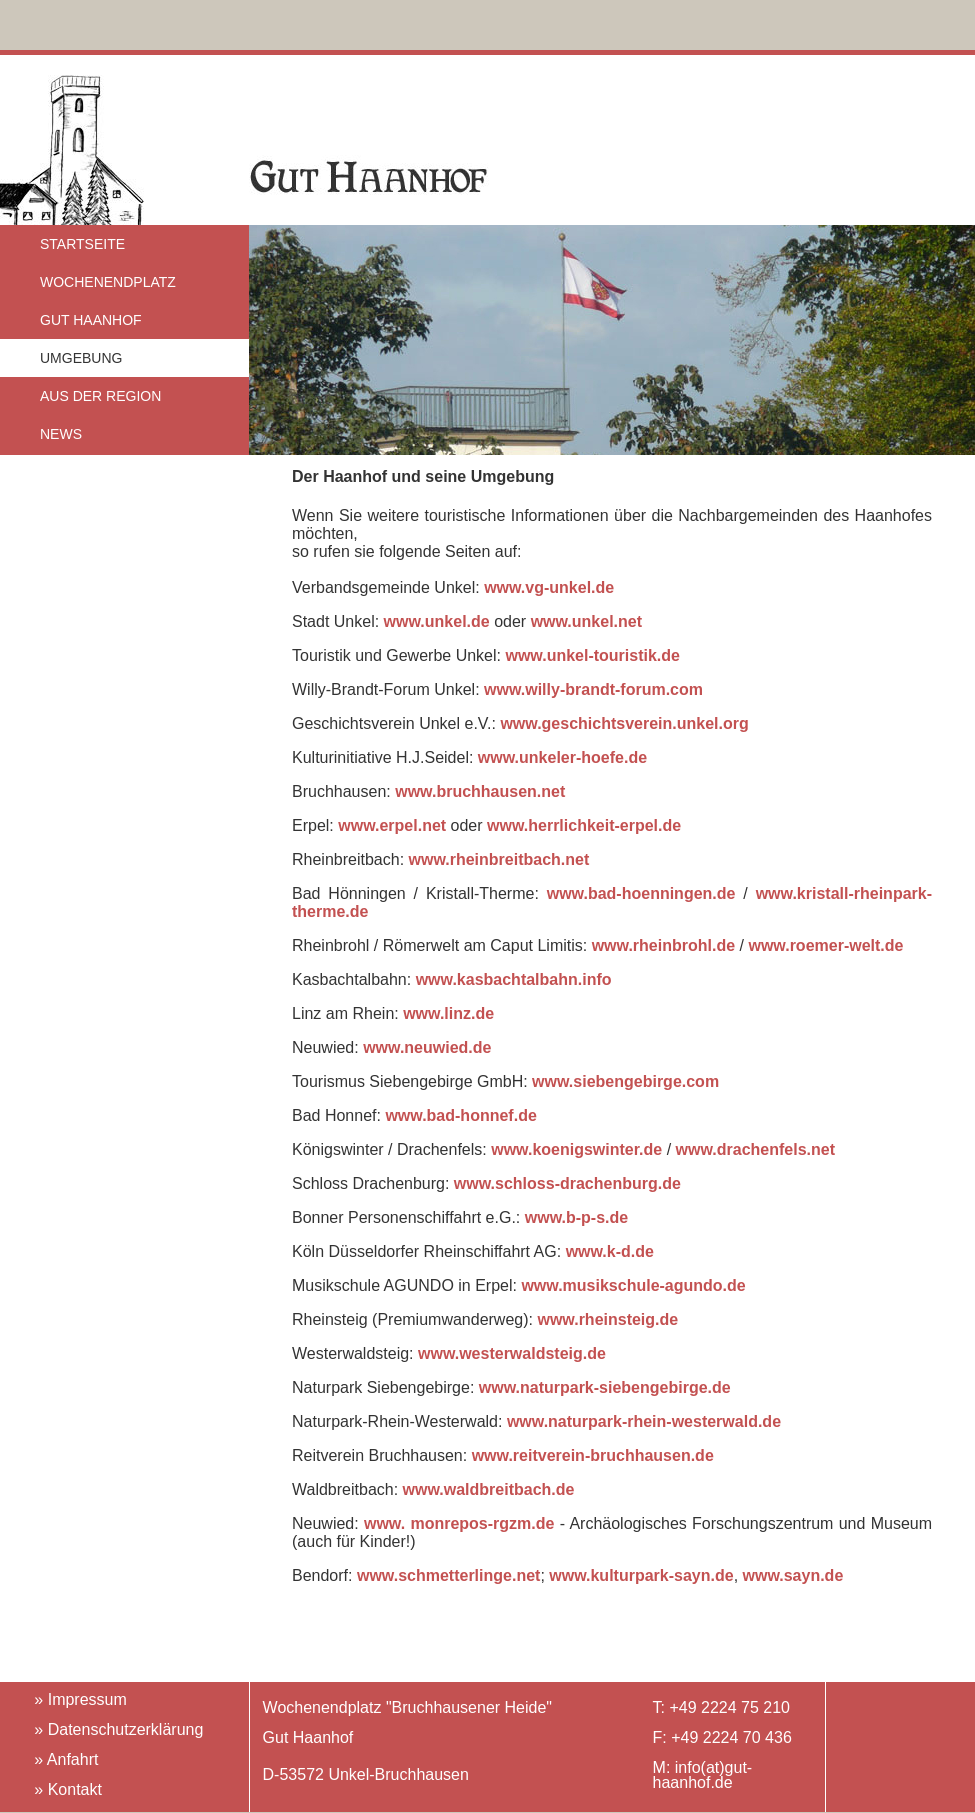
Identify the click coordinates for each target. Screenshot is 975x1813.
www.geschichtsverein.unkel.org (624, 723)
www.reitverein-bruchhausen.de (593, 1455)
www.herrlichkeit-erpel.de (584, 825)
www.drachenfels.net (755, 1149)
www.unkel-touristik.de (592, 655)
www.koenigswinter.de (576, 1149)
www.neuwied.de (427, 1047)
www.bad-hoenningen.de (641, 893)
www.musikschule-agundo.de (633, 1285)
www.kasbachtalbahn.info (514, 979)
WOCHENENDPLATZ (108, 282)
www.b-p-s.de (576, 1217)
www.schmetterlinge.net (448, 1575)
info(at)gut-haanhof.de (703, 1775)
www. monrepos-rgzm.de (462, 1523)
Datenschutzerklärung (126, 1729)
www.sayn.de (793, 1575)
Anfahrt (73, 1759)
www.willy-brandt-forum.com (593, 689)
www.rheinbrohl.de (663, 945)
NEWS (61, 434)
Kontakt (75, 1789)
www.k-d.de (610, 1251)
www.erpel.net (392, 825)
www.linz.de (448, 1013)
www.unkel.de (437, 621)
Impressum (87, 1699)
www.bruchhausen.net (480, 791)
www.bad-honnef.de (460, 1115)
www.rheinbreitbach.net (499, 859)
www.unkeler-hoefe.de (560, 757)
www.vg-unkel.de (549, 587)
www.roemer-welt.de (825, 945)
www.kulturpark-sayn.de (641, 1575)
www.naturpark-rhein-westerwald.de (644, 1421)
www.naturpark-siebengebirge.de (605, 1387)
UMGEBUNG (81, 358)
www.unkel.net (586, 621)
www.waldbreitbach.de (489, 1489)
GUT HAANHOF (91, 320)
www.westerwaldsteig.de (512, 1353)
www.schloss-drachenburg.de (567, 1183)
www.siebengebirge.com (625, 1081)
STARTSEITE (82, 244)
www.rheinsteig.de (607, 1319)
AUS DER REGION (100, 396)
